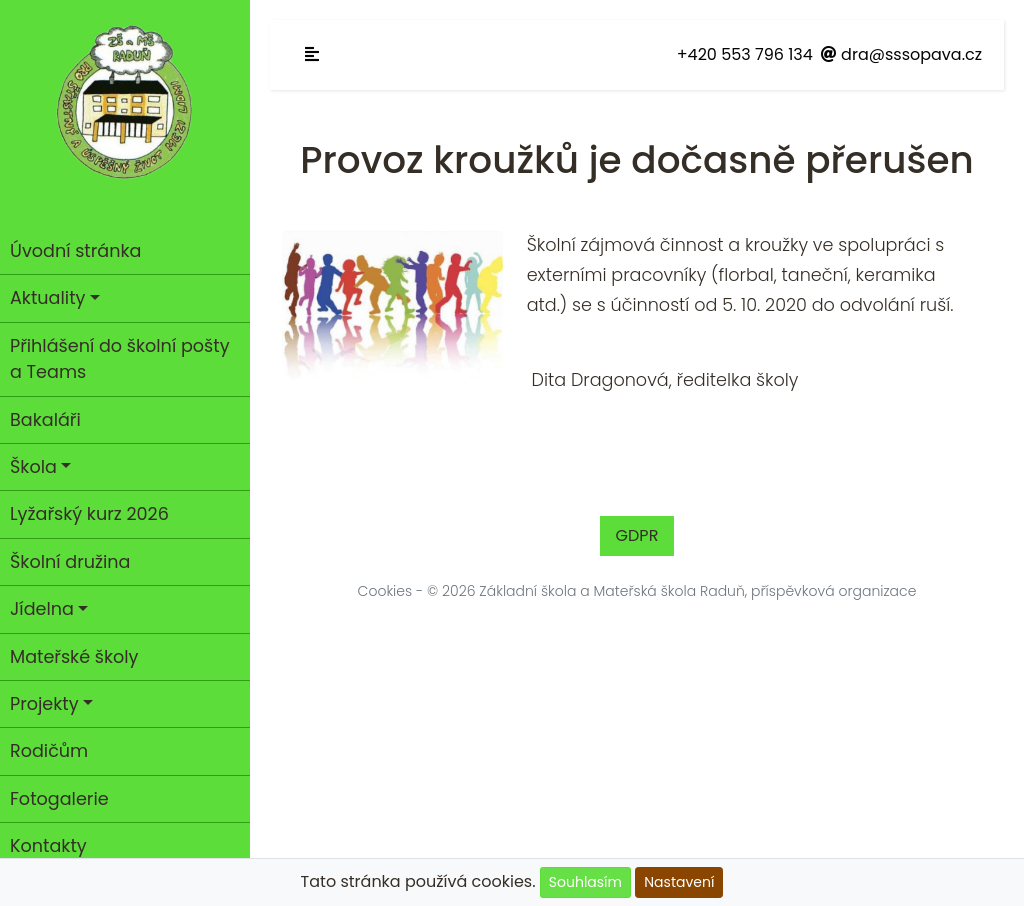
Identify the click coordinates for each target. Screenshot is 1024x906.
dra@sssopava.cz (901, 54)
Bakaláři (45, 420)
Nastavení (679, 882)
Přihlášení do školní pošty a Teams (120, 359)
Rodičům (49, 751)
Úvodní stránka (75, 251)
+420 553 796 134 (745, 54)
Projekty (44, 704)
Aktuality (47, 298)
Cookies (385, 591)
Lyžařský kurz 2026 (89, 514)
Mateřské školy (74, 657)
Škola (33, 467)
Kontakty (48, 846)
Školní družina (70, 562)
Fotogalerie (59, 799)
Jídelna (42, 609)
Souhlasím (585, 882)
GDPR (637, 535)
